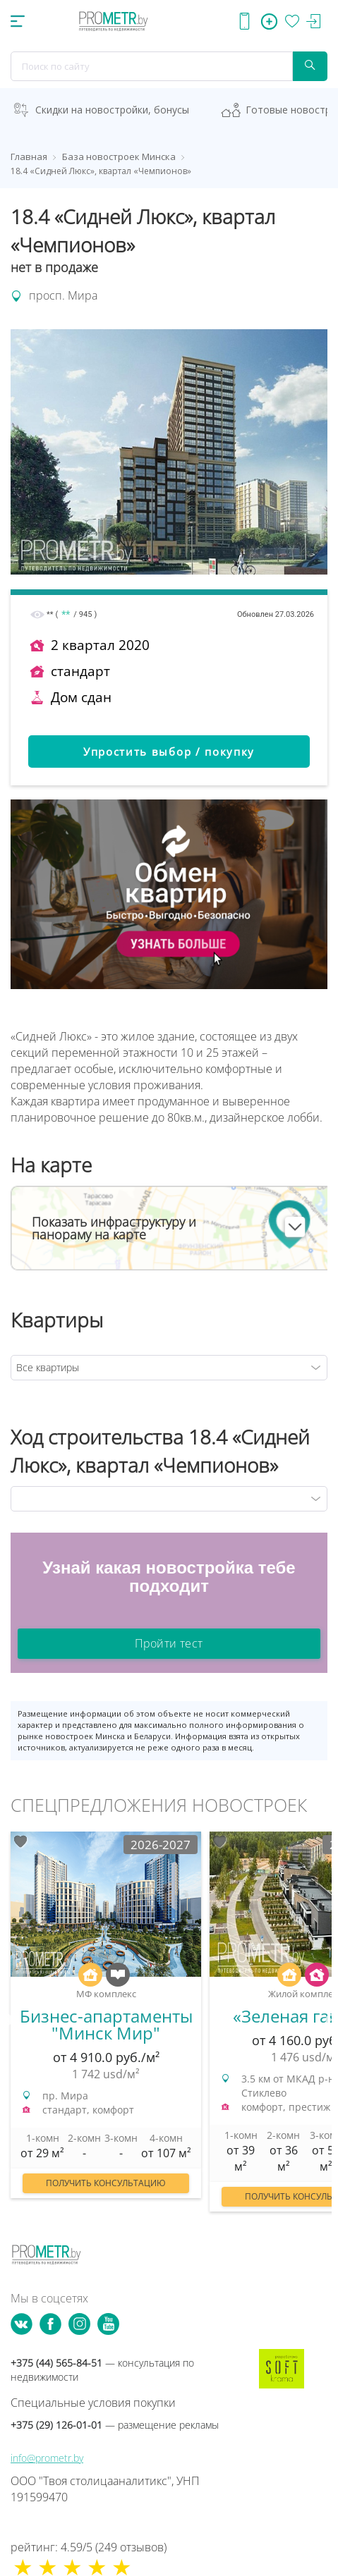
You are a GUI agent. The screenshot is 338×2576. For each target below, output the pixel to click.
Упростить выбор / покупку (169, 751)
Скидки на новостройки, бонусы (112, 109)
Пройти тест (169, 1643)
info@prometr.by (47, 2458)
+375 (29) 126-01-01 (115, 2424)
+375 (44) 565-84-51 (102, 2370)
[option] (105, 2022)
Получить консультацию (106, 2183)
